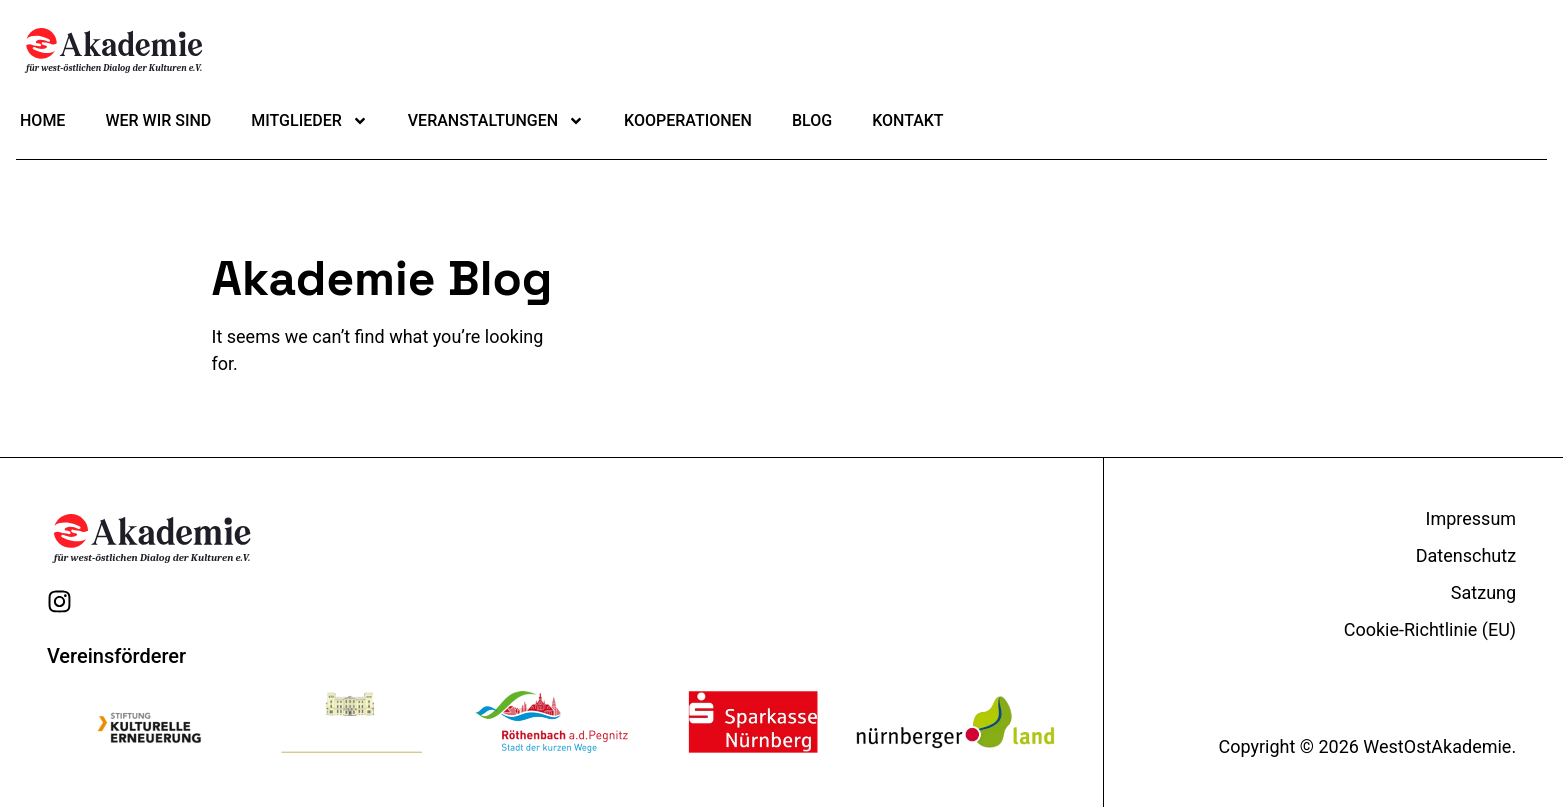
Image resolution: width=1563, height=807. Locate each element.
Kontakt (908, 120)
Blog (812, 120)
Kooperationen (688, 120)
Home (42, 120)
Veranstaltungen (496, 121)
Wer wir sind (158, 120)
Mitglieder (309, 121)
